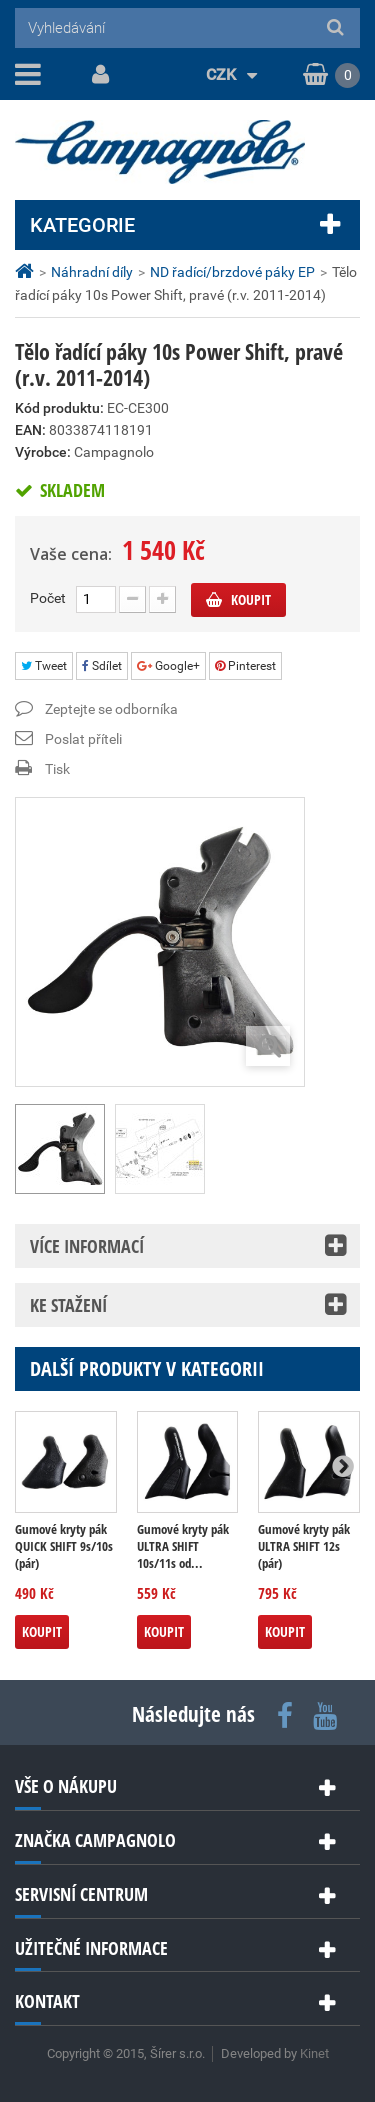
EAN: (30, 430)
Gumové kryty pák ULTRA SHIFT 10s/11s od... (183, 1546)
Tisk (57, 769)
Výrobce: (43, 452)
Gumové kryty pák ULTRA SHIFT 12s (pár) (304, 1546)
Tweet (44, 666)
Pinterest (245, 666)
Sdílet (102, 666)
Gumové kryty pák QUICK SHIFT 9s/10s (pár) (64, 1546)
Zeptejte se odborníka (111, 709)
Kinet (314, 2053)
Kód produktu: (59, 408)
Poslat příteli (83, 739)
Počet (48, 598)
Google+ (168, 666)
